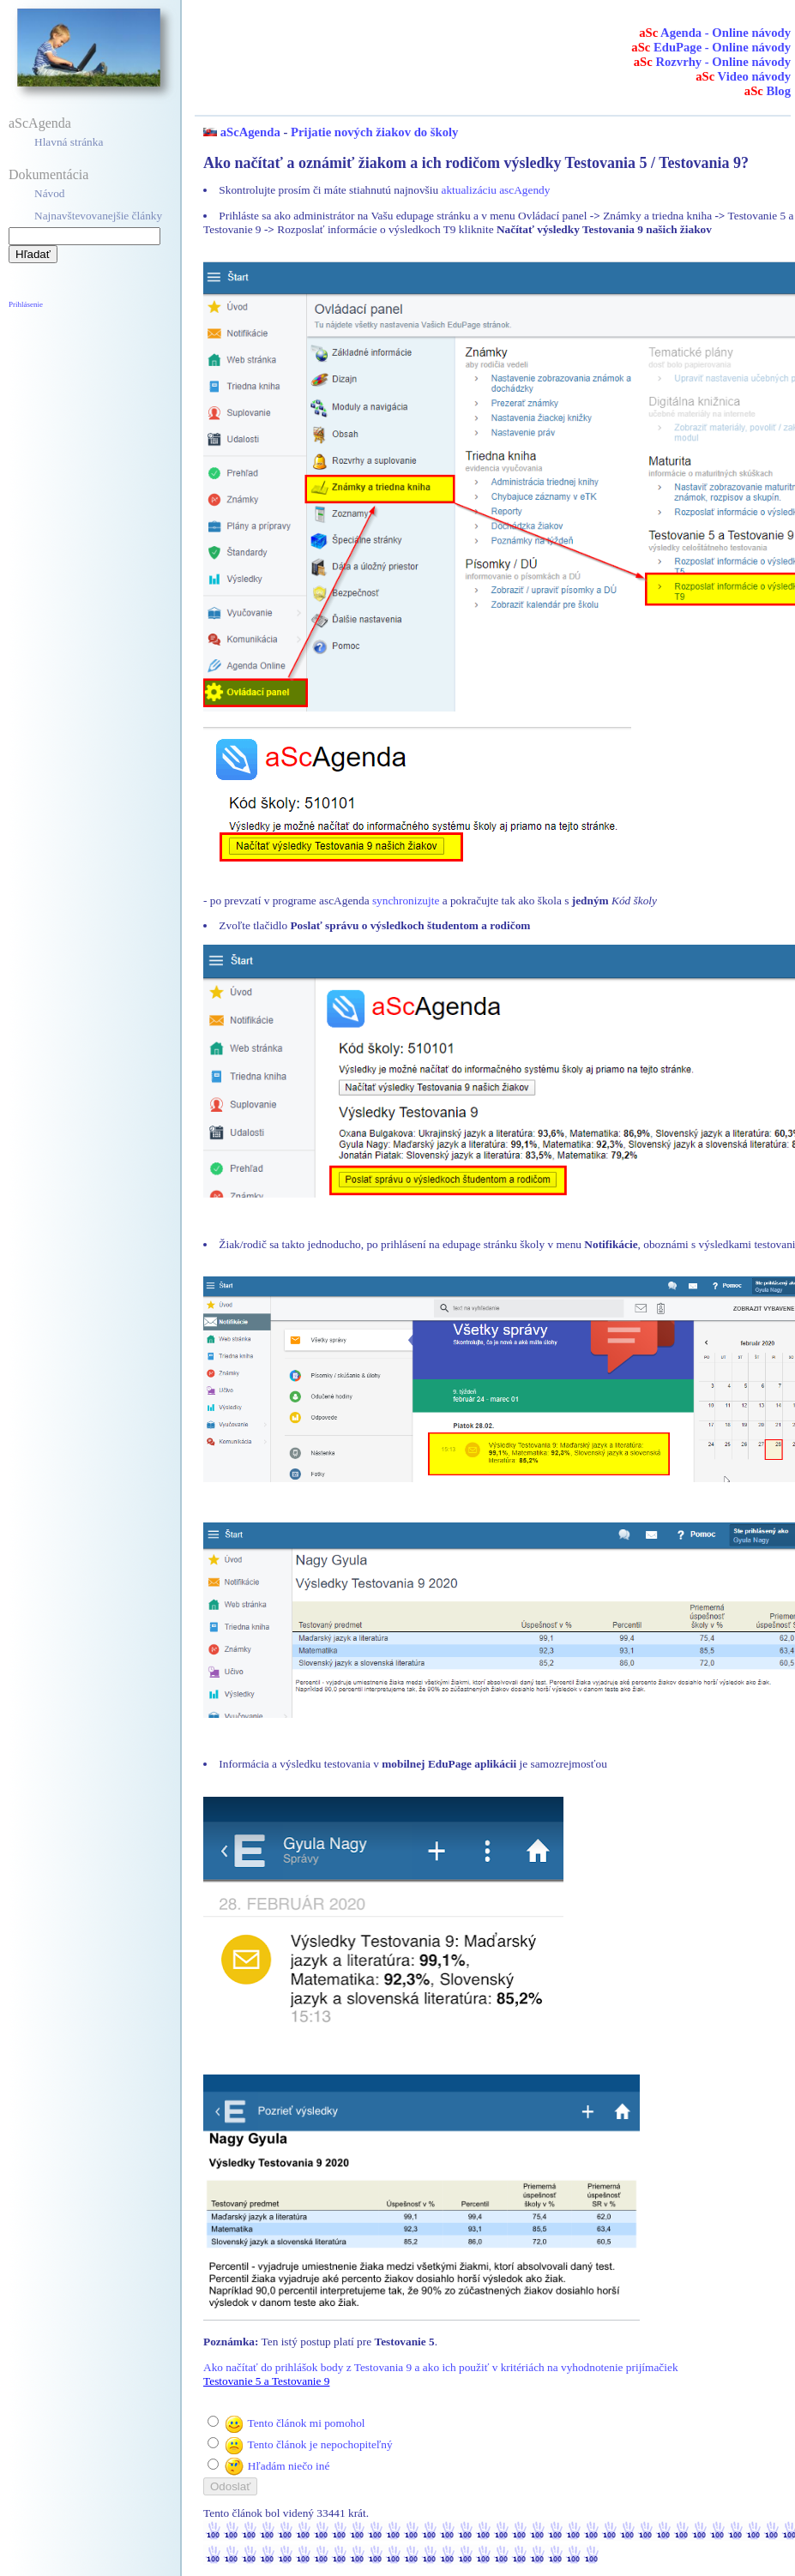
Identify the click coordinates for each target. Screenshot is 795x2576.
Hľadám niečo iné (289, 2465)
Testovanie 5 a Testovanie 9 (266, 2381)
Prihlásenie (26, 304)
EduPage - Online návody (711, 47)
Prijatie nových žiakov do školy (374, 132)
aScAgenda (40, 123)
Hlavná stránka (68, 141)
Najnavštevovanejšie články (98, 215)
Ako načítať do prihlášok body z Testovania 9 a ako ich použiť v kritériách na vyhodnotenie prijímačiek (440, 2367)
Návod (49, 193)
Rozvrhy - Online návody (712, 62)
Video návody (743, 76)
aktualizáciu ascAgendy (495, 189)
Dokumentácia (48, 174)
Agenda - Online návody (715, 32)
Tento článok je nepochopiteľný (319, 2444)
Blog (767, 91)
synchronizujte (405, 900)
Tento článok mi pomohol (305, 2423)
